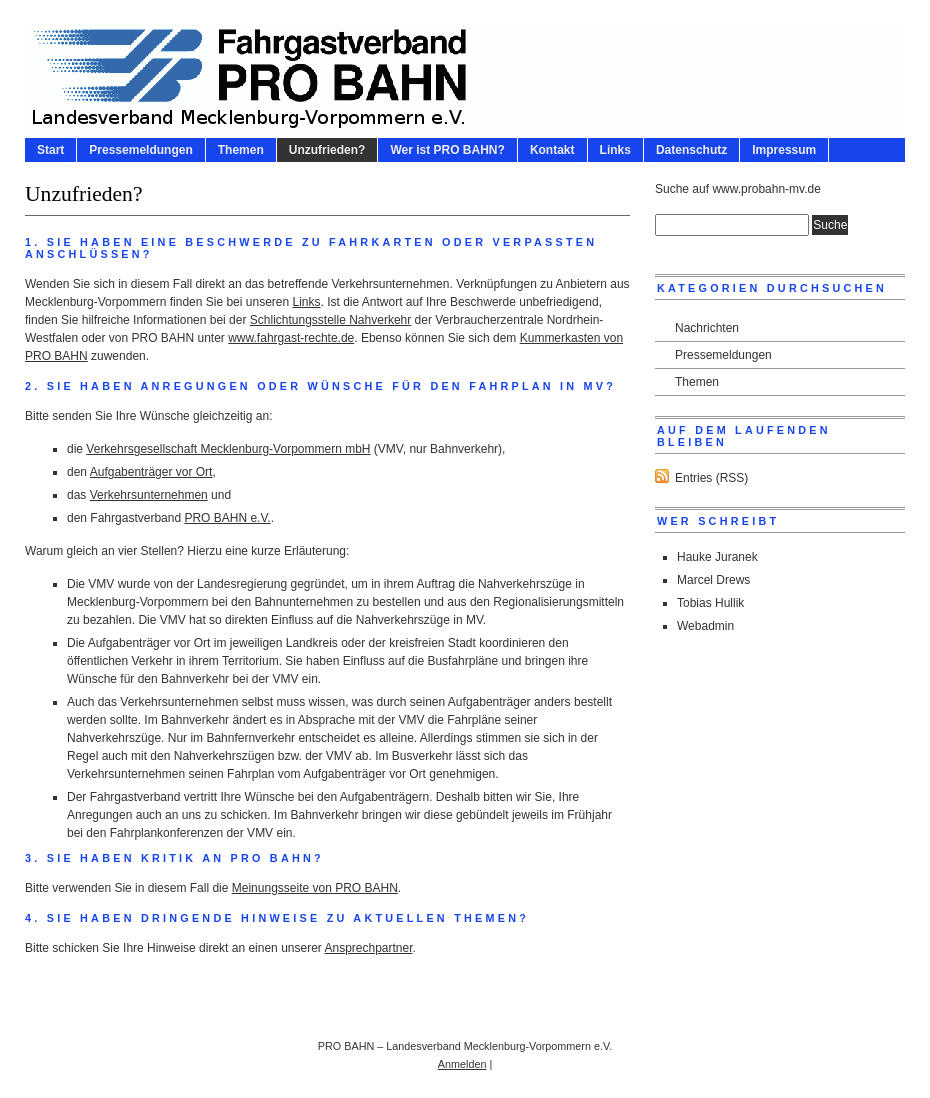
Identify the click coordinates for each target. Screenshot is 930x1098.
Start (50, 150)
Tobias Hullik (710, 603)
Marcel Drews (713, 580)
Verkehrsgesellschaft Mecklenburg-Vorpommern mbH (228, 449)
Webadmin (705, 626)
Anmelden (462, 1064)
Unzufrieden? (327, 150)
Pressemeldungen (140, 150)
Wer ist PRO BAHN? (447, 150)
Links (615, 150)
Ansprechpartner (369, 948)
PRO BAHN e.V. (227, 518)
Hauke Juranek (717, 557)
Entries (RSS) (711, 478)
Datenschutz (691, 150)
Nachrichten (707, 328)
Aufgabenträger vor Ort (151, 472)
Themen (241, 150)
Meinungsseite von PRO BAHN (315, 888)
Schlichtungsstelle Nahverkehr (330, 320)
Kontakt (552, 150)
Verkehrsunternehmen (149, 495)
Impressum (784, 150)
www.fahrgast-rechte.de (291, 338)
